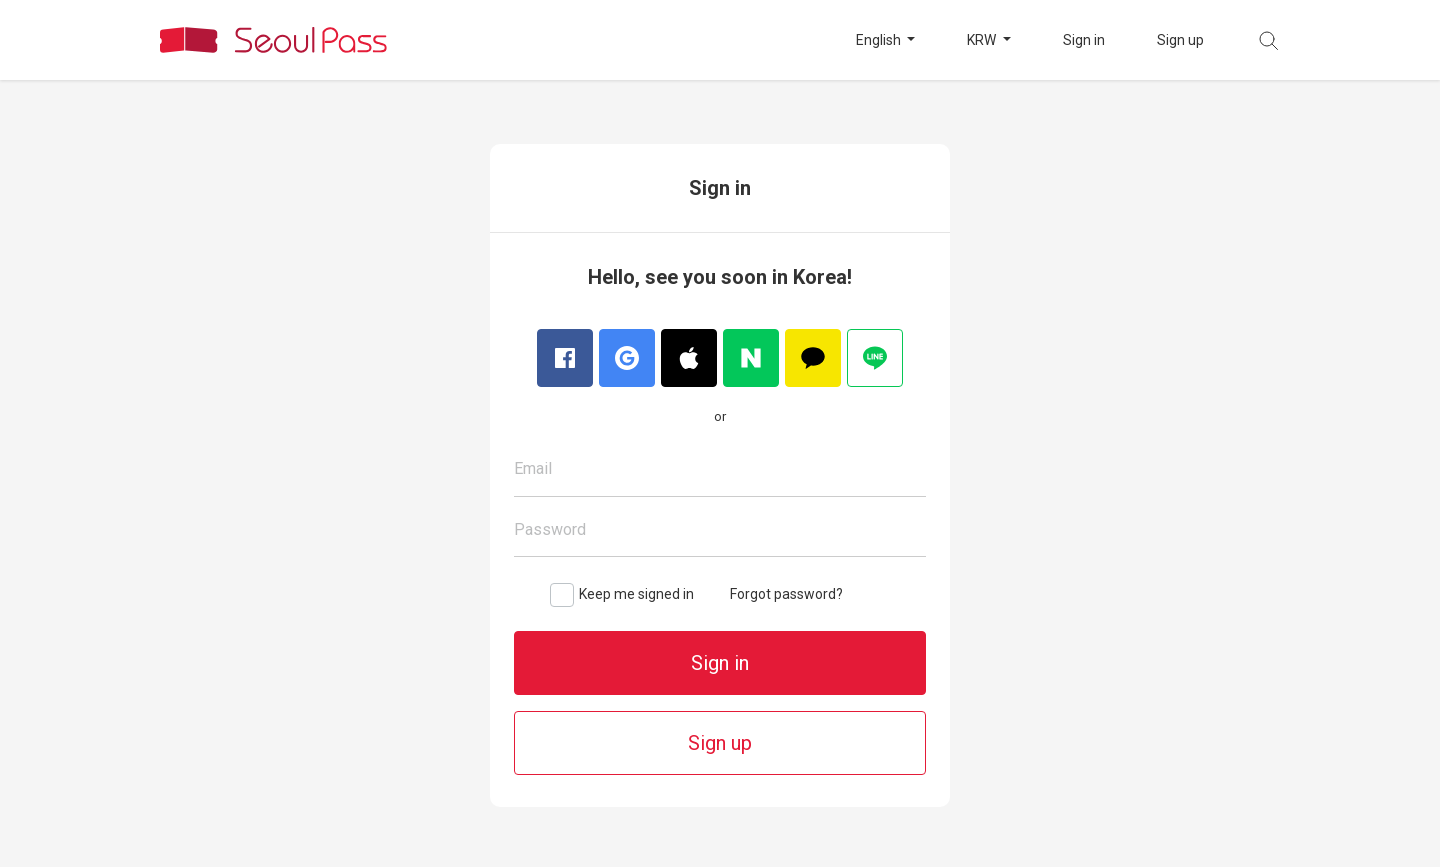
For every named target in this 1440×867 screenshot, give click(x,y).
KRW (983, 40)
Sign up (1180, 40)
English (880, 40)
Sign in (1084, 40)
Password (550, 529)
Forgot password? (786, 594)
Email (533, 468)
